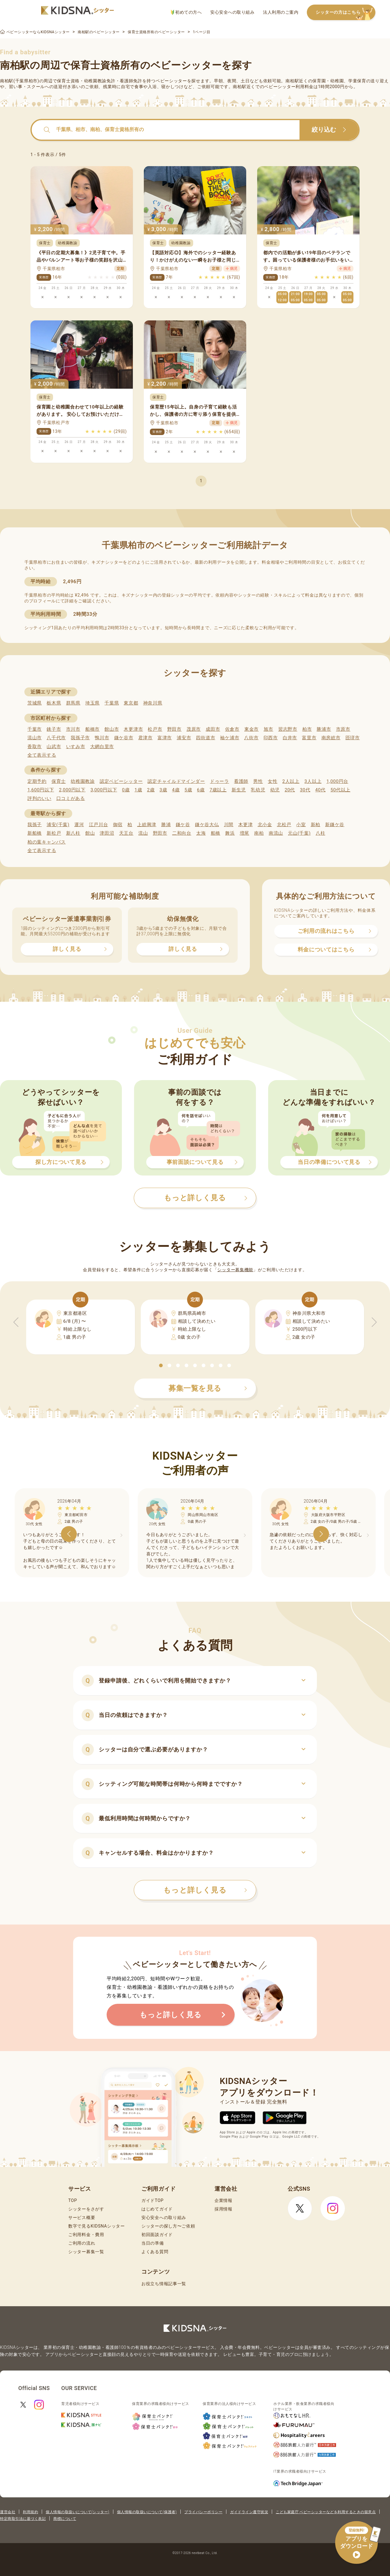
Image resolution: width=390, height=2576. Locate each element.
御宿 (117, 824)
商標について (64, 2519)
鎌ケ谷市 (123, 737)
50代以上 (340, 790)
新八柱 (73, 833)
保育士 (58, 781)
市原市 (343, 729)
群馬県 (73, 703)
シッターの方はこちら (345, 12)
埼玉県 (92, 703)
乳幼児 (258, 790)
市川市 (73, 729)
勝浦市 (324, 729)
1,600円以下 (40, 790)
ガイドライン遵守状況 (249, 2512)
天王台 (126, 833)
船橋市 (92, 729)
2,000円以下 (72, 790)
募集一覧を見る (207, 1388)
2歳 (150, 790)
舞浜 (230, 833)
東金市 (251, 729)
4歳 (176, 790)
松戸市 (155, 729)
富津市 (165, 737)
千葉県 (112, 703)
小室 (301, 824)
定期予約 (37, 781)
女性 (272, 781)
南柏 (259, 833)
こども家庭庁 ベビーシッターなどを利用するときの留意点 (326, 2512)
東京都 (131, 703)
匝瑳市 (353, 737)
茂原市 (193, 729)
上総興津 (146, 824)
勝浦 (166, 824)
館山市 (112, 729)
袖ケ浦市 (229, 737)
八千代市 (56, 737)
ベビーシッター (171, 80)
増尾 (244, 833)
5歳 (188, 790)
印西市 (271, 737)
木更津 (245, 824)
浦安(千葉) (58, 824)
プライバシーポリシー (203, 2512)
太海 (201, 833)
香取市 (34, 746)
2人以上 (291, 781)
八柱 (320, 833)
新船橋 (34, 833)
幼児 (275, 790)
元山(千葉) (299, 833)
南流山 (276, 833)
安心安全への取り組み (232, 12)
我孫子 (34, 824)
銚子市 (54, 729)
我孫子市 (80, 737)
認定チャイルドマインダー (176, 781)
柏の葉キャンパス (46, 842)
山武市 (54, 746)
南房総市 (331, 737)
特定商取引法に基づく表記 (23, 2519)
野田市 (174, 729)
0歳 (125, 790)
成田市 (213, 729)
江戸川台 (98, 824)
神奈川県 (152, 703)
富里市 (309, 737)
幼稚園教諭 (83, 781)
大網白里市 (102, 746)
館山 (90, 833)
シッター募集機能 (235, 1269)
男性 (258, 781)
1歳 (138, 790)
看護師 (241, 781)
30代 (305, 790)
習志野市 (287, 729)
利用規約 (30, 2512)
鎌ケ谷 (183, 824)
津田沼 (107, 833)
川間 (228, 824)
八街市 (251, 737)
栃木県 (54, 703)
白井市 (290, 737)
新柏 (315, 824)
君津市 (145, 737)
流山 (143, 833)
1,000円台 (337, 781)
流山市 (34, 737)
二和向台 (181, 833)
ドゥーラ (219, 781)
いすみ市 (75, 746)
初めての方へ (186, 12)
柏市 (307, 729)
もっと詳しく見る (205, 1890)
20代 (290, 790)
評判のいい (39, 798)
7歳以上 (218, 790)
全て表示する (41, 755)
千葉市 (34, 729)
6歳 (201, 790)
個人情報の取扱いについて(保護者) (147, 2512)
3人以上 (312, 781)
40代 (320, 790)
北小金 (265, 824)
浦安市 (184, 737)
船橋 (215, 833)
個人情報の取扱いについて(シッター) (77, 2512)
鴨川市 (102, 737)
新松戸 (54, 833)
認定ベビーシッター (121, 781)
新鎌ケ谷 (334, 824)
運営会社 (7, 2512)
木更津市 (133, 729)
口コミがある (70, 798)
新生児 (239, 790)
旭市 (268, 729)
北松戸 (284, 824)
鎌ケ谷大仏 (207, 824)
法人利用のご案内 (280, 12)
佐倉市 (232, 729)
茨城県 (34, 703)
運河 (79, 824)
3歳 (163, 790)
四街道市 (205, 737)
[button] (161, 1365)
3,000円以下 (103, 790)
